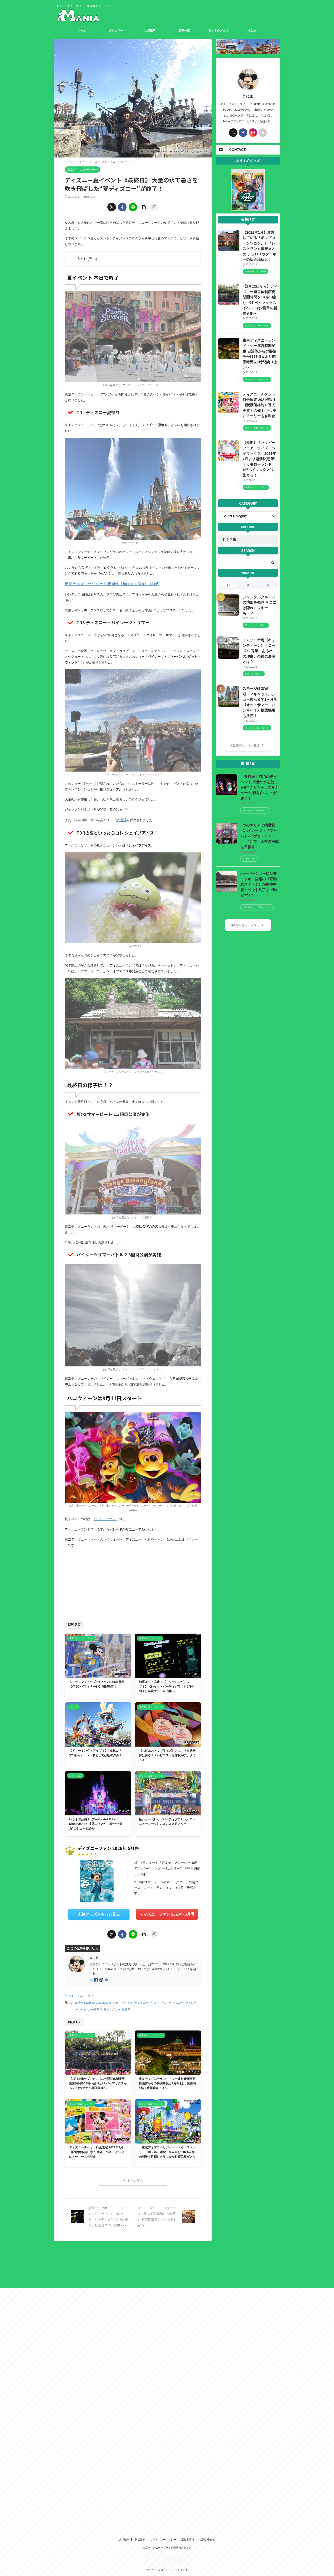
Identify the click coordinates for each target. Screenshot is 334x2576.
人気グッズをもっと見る (99, 1910)
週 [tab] (248, 546)
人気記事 (149, 30)
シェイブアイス (122, 1996)
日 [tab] (228, 546)
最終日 (126, 2001)
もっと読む (135, 2172)
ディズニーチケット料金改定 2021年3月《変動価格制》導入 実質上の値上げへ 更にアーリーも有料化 (96, 2143)
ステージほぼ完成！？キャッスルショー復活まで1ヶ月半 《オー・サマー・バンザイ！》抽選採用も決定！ (260, 644)
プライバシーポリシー (163, 2243)
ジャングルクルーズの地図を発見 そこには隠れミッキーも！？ (259, 563)
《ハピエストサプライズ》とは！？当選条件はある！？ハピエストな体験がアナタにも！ (167, 1751)
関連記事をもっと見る (247, 837)
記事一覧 (184, 30)
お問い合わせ (207, 2243)
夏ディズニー (112, 2001)
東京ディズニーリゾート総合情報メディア (167, 2251)
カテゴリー (116, 30)
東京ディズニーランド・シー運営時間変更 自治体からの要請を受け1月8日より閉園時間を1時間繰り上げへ (167, 2075)
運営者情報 (187, 2243)
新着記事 (140, 2243)
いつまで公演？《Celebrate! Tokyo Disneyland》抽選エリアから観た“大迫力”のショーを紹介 (96, 1820)
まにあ (252, 30)
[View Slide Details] (248, 208)
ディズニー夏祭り (91, 2001)
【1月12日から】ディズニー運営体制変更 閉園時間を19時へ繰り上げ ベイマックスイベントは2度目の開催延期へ (98, 2075)
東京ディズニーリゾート (83, 1990)
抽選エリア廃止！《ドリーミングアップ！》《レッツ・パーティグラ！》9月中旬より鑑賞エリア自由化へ (166, 1682)
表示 (92, 258)
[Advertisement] (98, 1579)
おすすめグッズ (218, 30)
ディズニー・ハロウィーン (150, 1996)
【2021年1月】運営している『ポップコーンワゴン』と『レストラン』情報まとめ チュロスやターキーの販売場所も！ (259, 242)
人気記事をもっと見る (247, 682)
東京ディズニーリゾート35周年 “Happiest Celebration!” (104, 582)
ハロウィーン (103, 1515)
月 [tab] (267, 546)
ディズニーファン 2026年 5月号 (167, 1910)
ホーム (82, 30)
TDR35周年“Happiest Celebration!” (90, 1996)
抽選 (122, 817)
